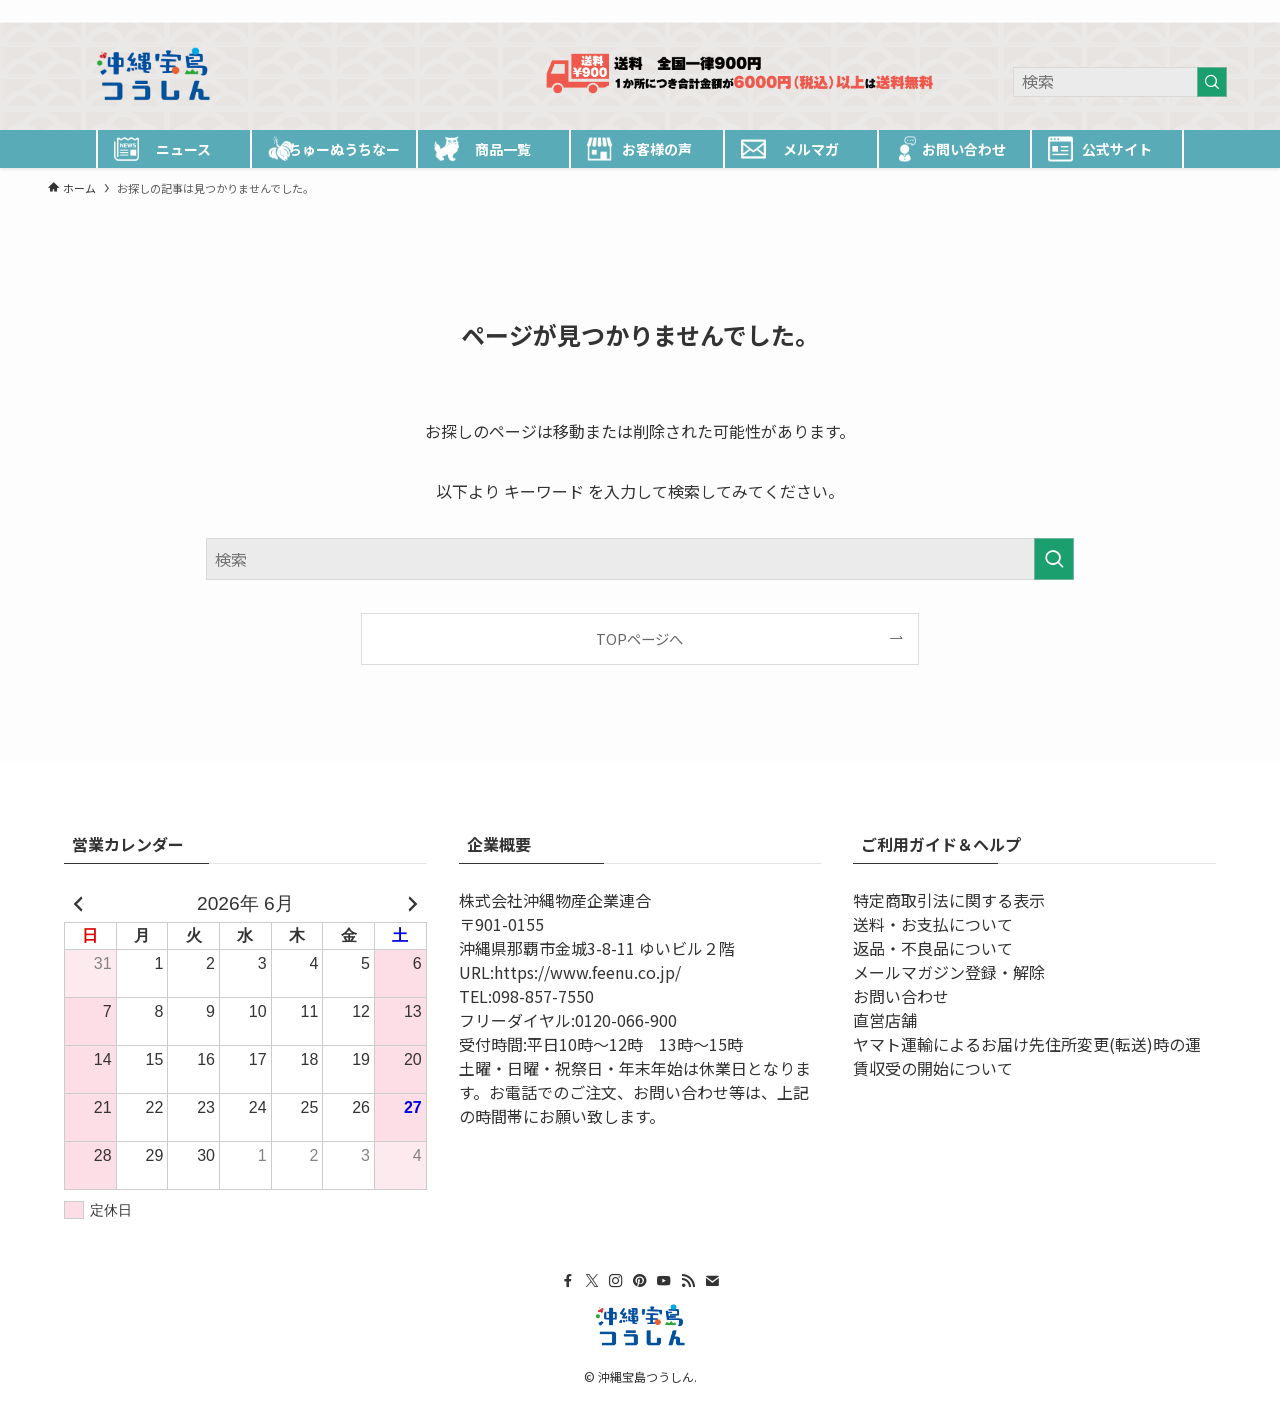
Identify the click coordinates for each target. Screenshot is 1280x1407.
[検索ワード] (1120, 82)
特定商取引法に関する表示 (949, 900)
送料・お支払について (933, 924)
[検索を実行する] (1212, 82)
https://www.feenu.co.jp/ (587, 972)
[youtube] (1141, 11)
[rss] (1167, 11)
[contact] (1193, 11)
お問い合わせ (901, 996)
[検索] (1219, 11)
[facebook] (1037, 11)
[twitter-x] (1063, 11)
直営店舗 (885, 1020)
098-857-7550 (543, 996)
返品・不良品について (933, 948)
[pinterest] (1115, 11)
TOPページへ (639, 638)
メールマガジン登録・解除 (949, 972)
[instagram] (1089, 11)
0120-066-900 (626, 1020)
